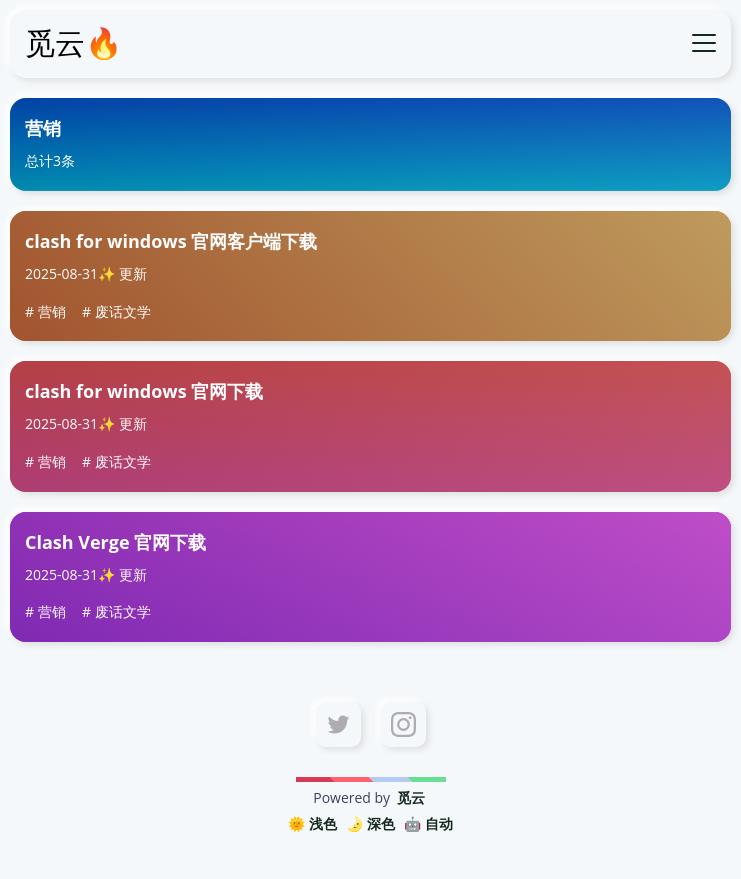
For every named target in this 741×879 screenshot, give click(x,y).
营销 (52, 311)
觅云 (411, 797)
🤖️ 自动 (428, 823)
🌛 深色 (370, 823)
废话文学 (123, 311)
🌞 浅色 (312, 823)
